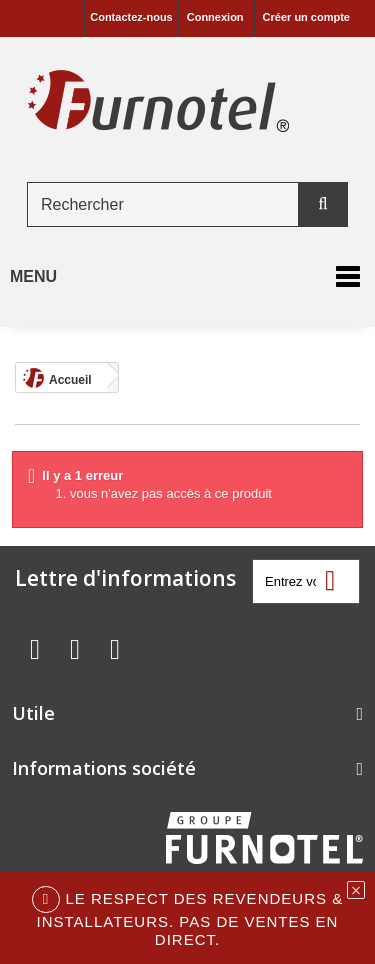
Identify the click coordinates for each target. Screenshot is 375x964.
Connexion (215, 17)
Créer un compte (306, 17)
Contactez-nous (131, 17)
